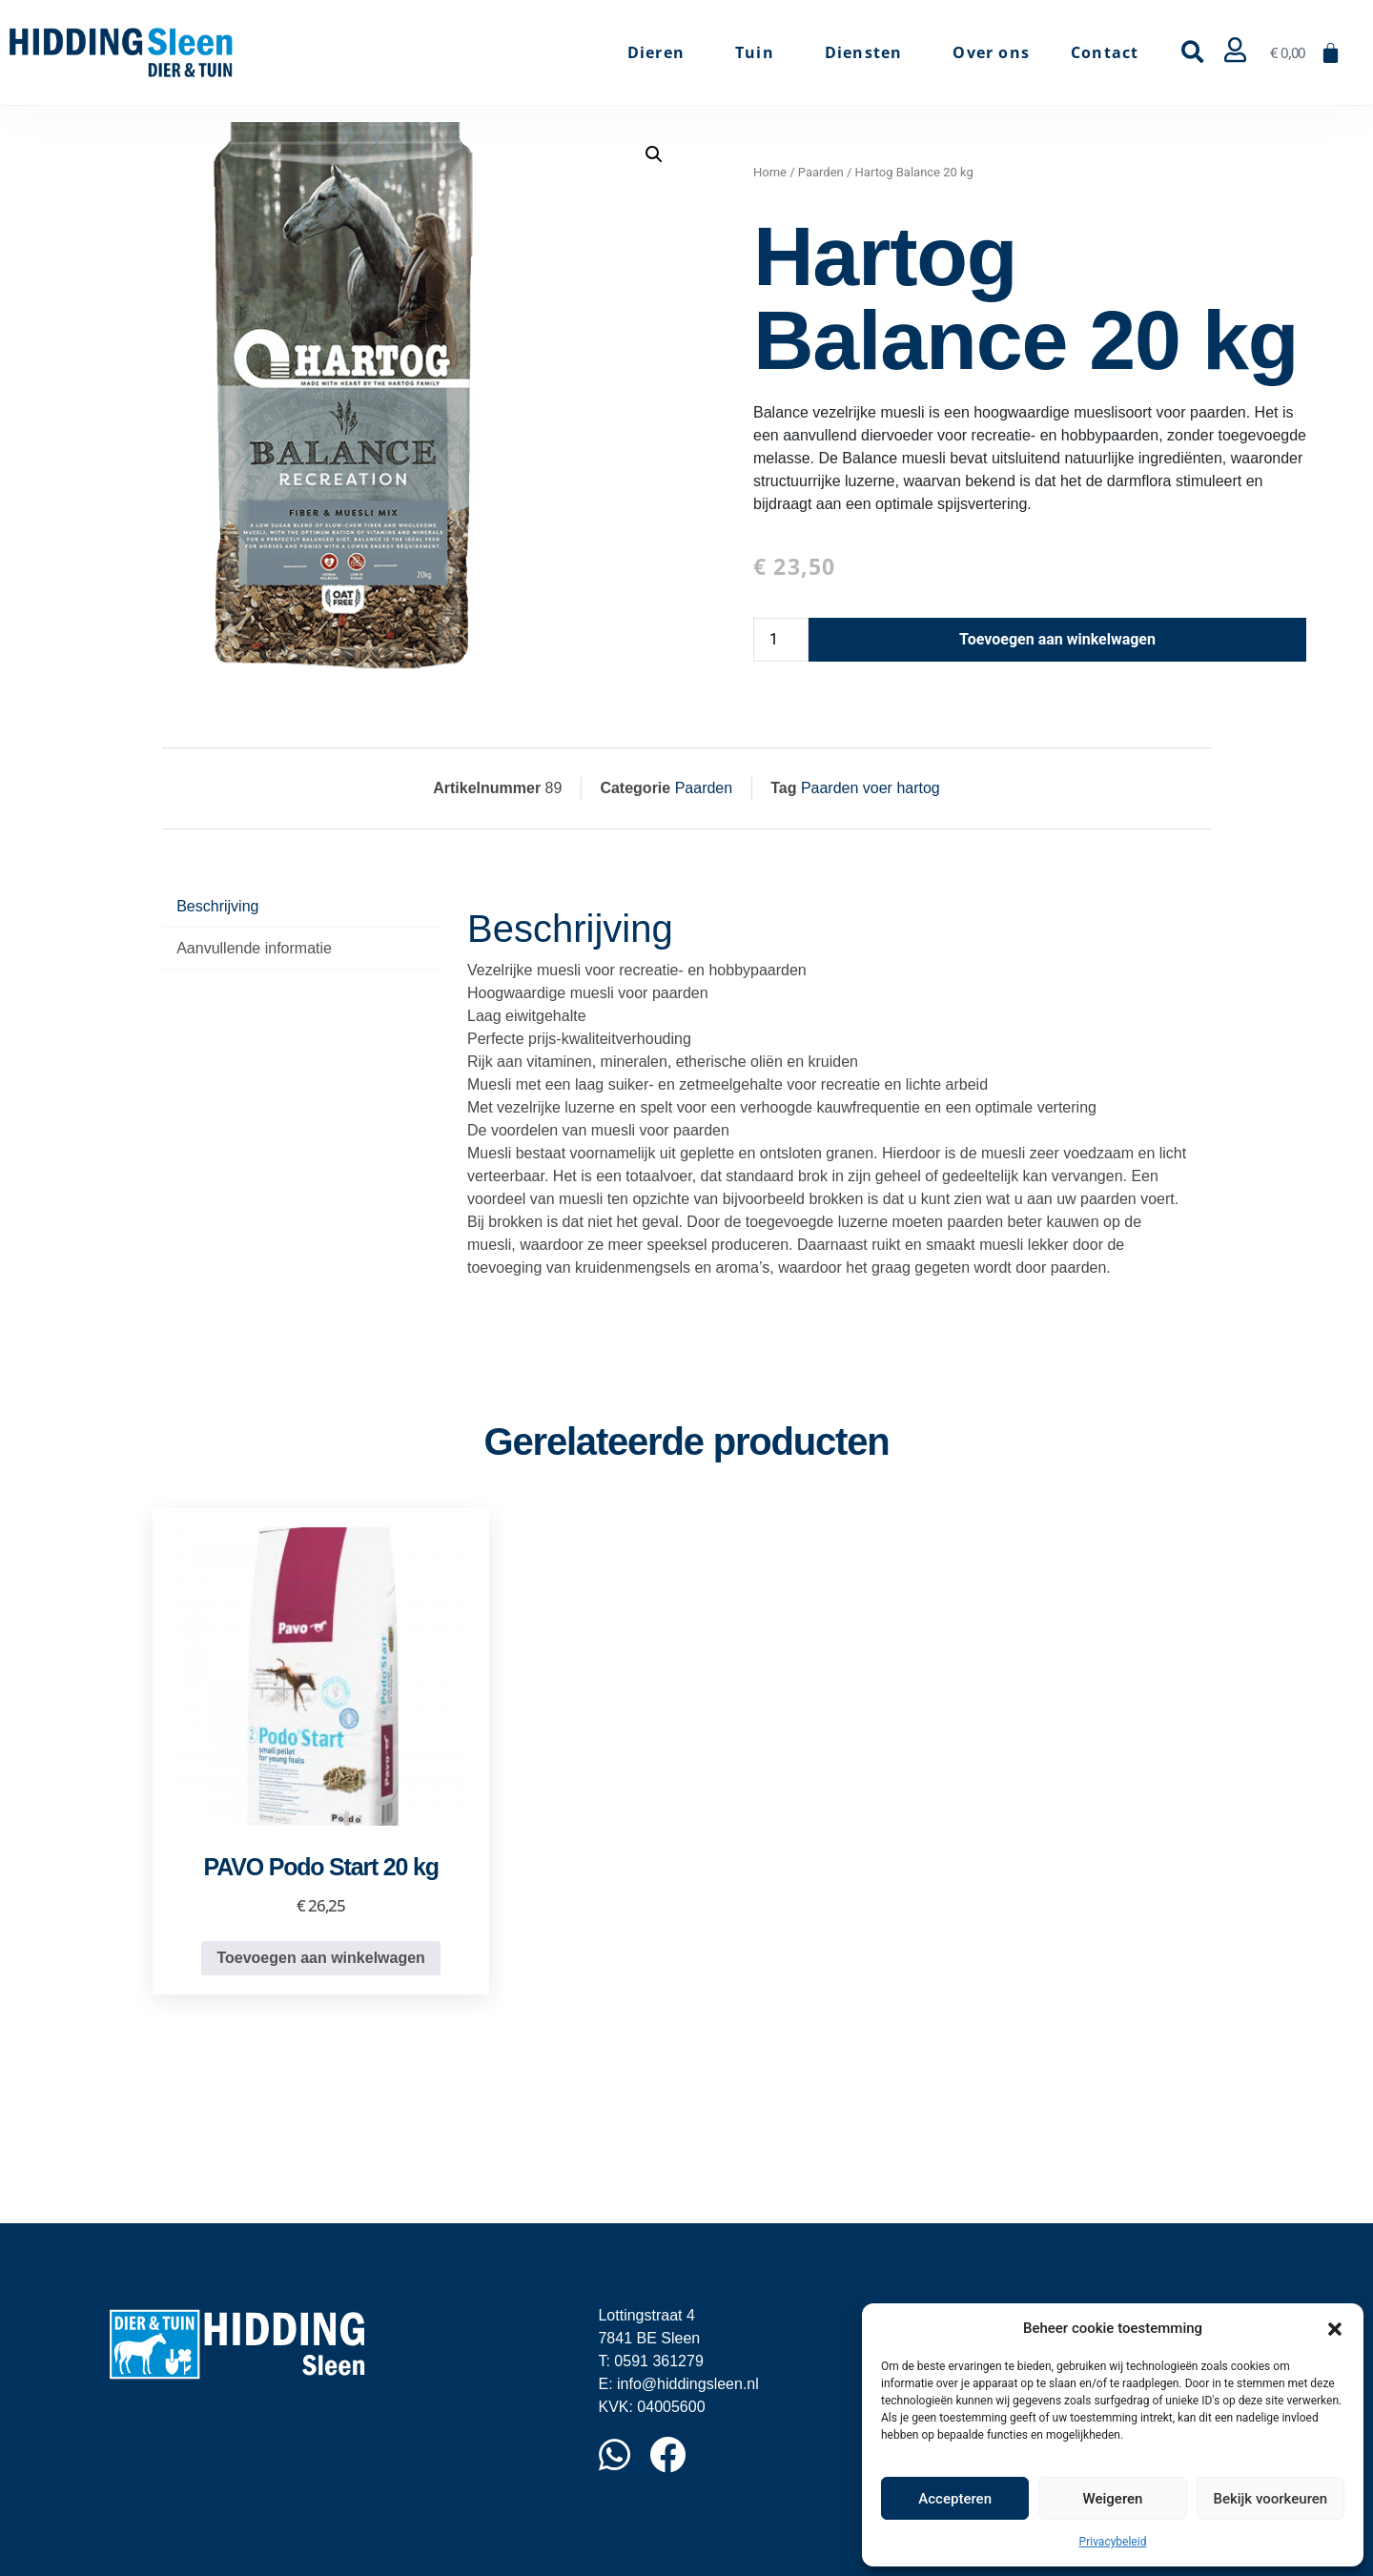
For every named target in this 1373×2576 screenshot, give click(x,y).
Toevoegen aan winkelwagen (1057, 639)
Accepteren (955, 2498)
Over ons (991, 52)
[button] (1334, 2328)
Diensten (868, 52)
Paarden (821, 172)
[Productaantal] (781, 640)
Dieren (660, 52)
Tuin (759, 52)
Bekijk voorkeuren (1270, 2498)
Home (770, 172)
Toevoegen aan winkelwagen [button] (320, 1958)
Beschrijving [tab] (217, 906)
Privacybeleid (1113, 2541)
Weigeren (1113, 2498)
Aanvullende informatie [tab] (254, 948)
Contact (1104, 52)
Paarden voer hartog (870, 788)
